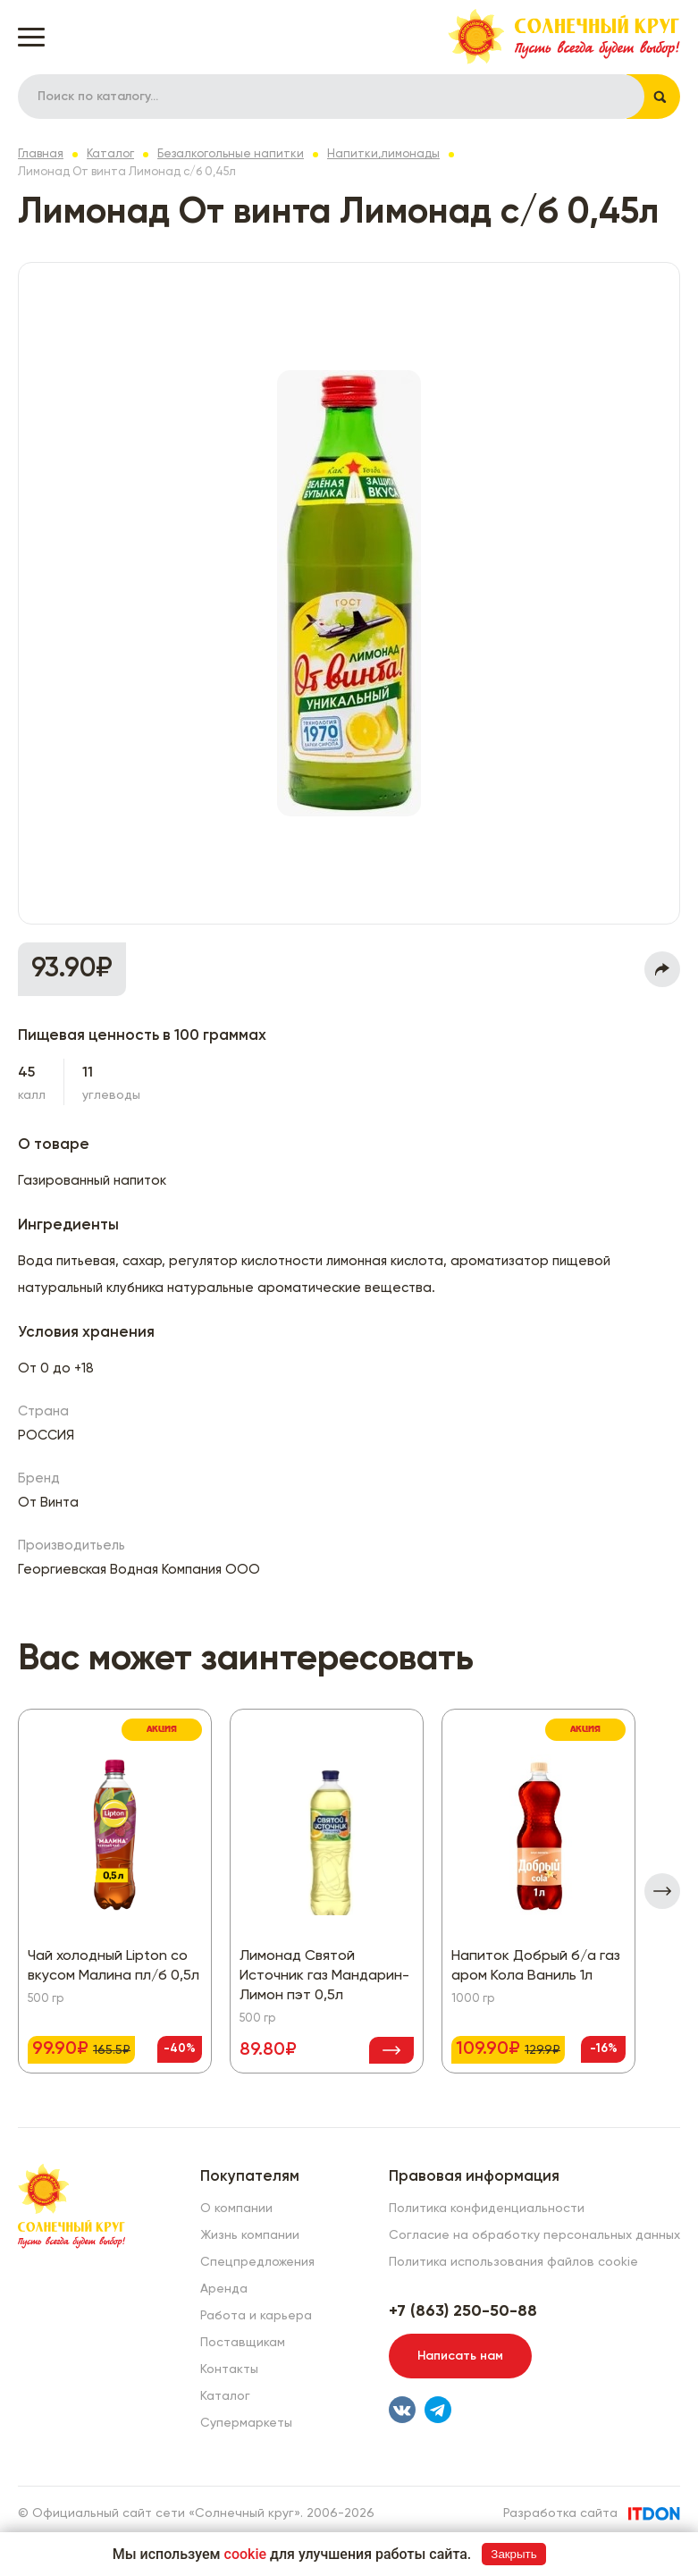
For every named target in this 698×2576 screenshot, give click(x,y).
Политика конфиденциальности (486, 2208)
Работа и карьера (256, 2316)
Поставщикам (242, 2342)
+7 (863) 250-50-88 (463, 2311)
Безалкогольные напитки (230, 154)
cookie (245, 2554)
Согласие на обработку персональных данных (534, 2235)
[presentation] (662, 1891)
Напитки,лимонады (383, 154)
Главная (40, 154)
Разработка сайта (560, 2513)
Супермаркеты (246, 2423)
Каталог (110, 154)
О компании (236, 2208)
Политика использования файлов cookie (513, 2262)
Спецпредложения (257, 2262)
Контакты (229, 2369)
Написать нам (460, 2356)
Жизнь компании (249, 2235)
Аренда (224, 2289)
